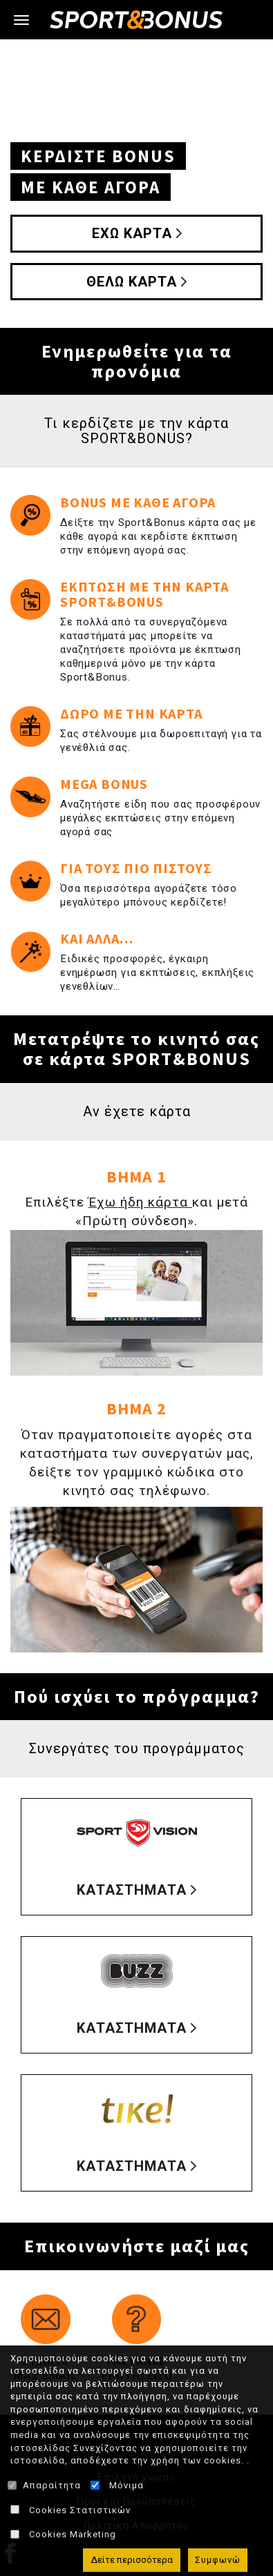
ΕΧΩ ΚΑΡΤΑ (132, 233)
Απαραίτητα (52, 2485)
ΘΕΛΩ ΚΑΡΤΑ (131, 281)
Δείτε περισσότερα (132, 2560)
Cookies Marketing (72, 2534)
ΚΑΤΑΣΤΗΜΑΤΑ (132, 1890)
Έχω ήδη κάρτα (140, 1202)
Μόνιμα (126, 2485)
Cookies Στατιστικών (80, 2510)
